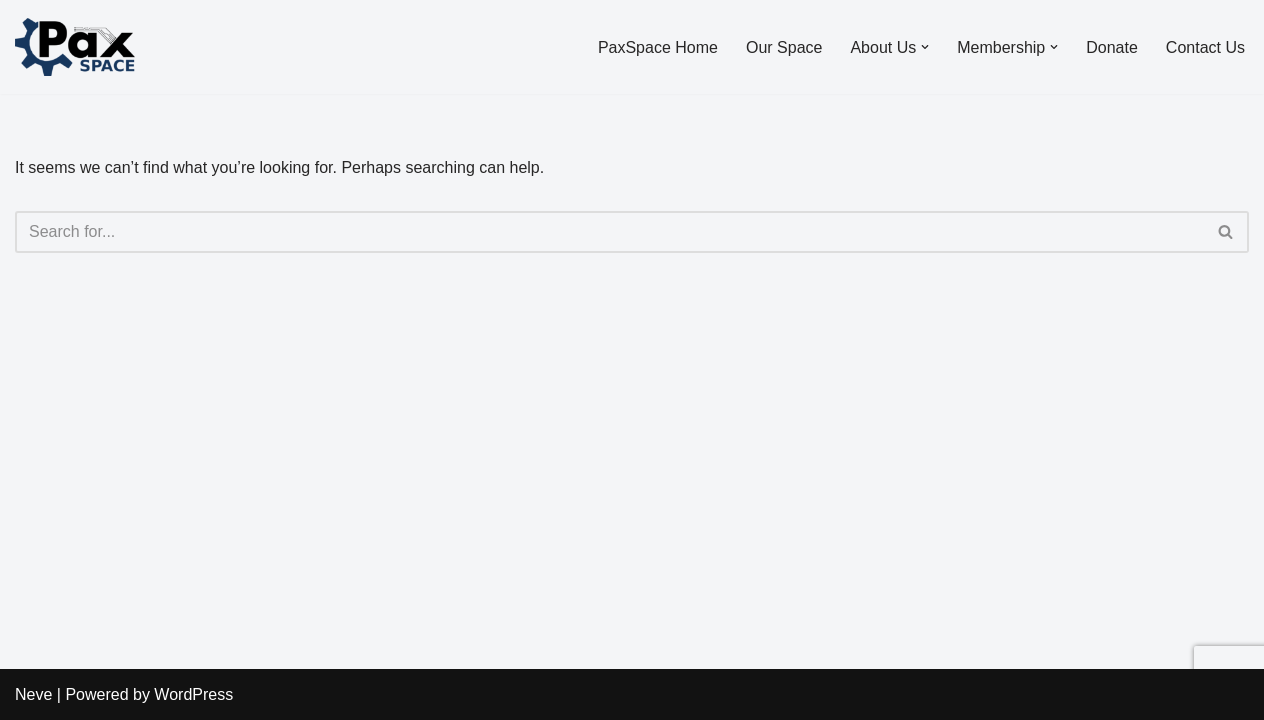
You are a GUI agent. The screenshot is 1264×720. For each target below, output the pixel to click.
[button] (925, 47)
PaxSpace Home (658, 47)
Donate (1112, 47)
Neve (33, 694)
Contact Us (1205, 47)
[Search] (609, 232)
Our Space (784, 47)
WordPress (193, 694)
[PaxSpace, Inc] (75, 47)
